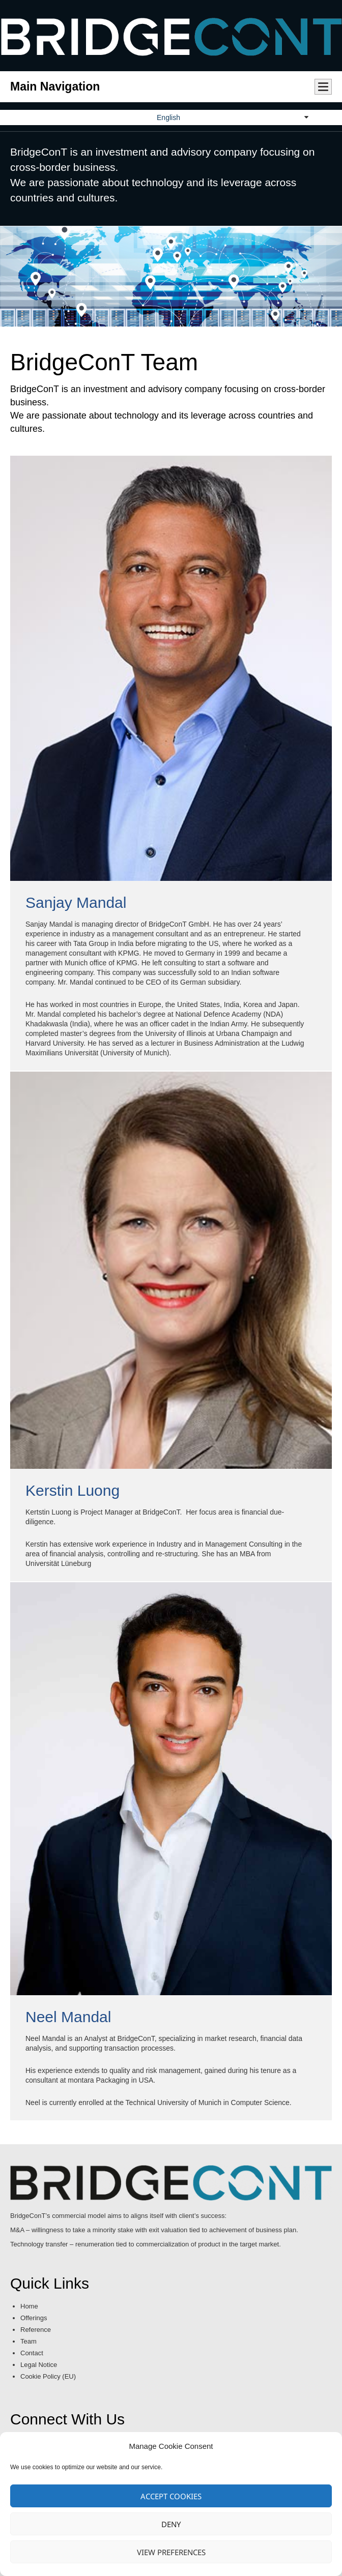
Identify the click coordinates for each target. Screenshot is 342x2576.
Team (28, 2341)
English (168, 117)
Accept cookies (171, 2496)
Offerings (33, 2318)
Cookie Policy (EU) (48, 2376)
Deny (171, 2524)
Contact (31, 2353)
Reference (35, 2329)
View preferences (171, 2552)
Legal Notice (38, 2364)
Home (29, 2306)
